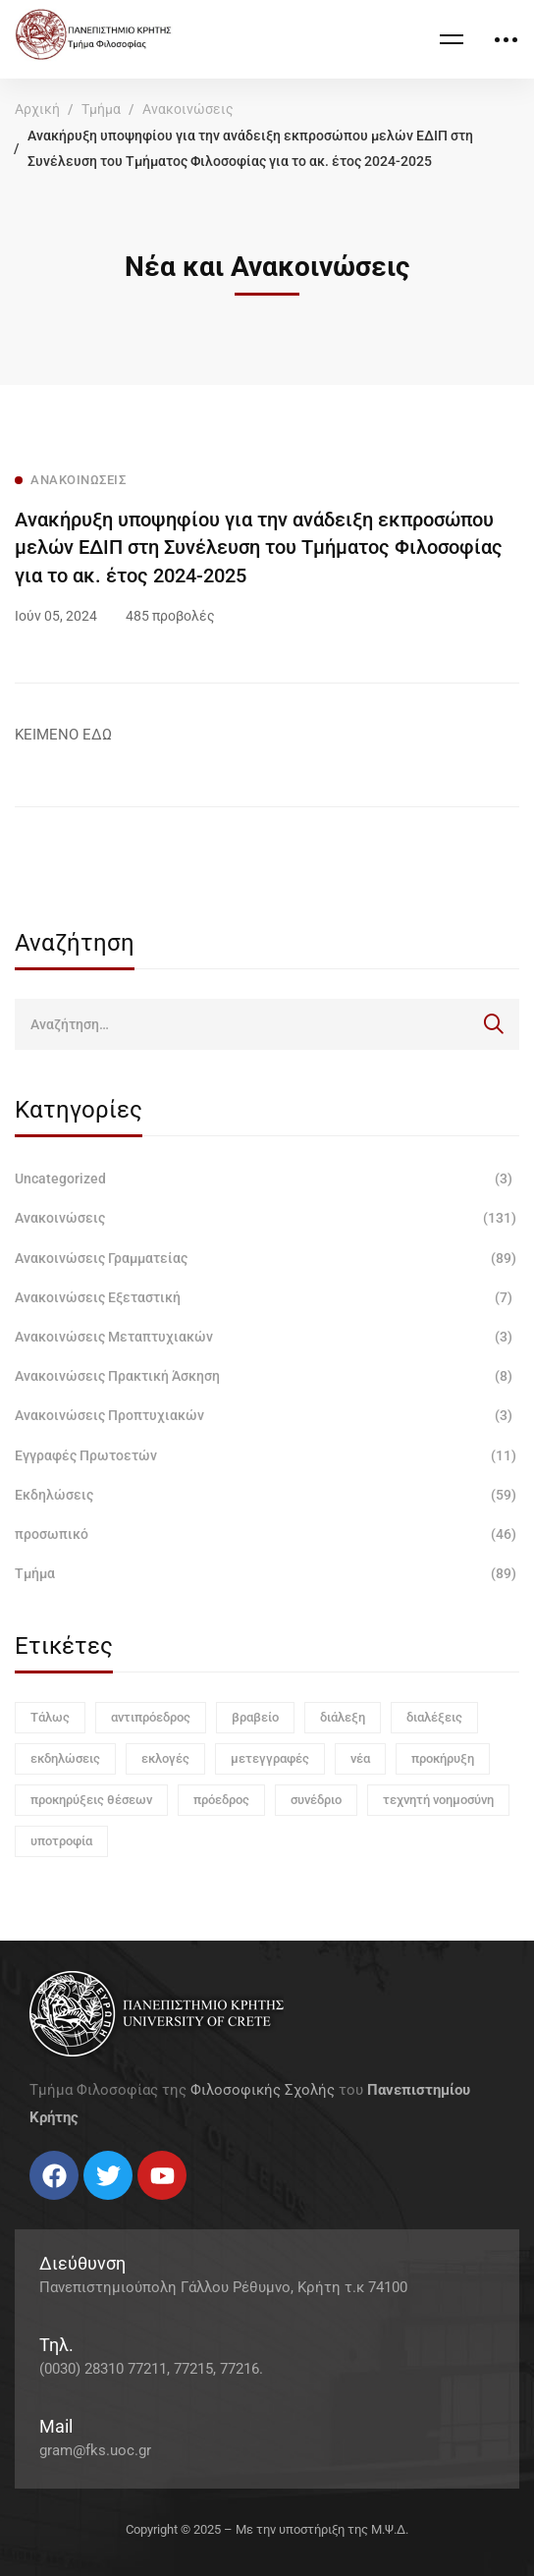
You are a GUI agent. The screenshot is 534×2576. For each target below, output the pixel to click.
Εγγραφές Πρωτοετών (267, 1455)
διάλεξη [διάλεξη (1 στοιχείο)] (342, 1717)
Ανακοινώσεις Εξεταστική (267, 1297)
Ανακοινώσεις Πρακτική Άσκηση (267, 1376)
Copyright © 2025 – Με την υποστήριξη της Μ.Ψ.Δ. (267, 2529)
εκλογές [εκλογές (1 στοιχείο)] (165, 1758)
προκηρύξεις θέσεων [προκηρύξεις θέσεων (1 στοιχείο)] (91, 1799)
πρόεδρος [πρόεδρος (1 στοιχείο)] (221, 1799)
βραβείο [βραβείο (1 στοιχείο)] (255, 1717)
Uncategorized (267, 1178)
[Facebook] (29, 2207)
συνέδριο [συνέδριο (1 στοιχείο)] (316, 1799)
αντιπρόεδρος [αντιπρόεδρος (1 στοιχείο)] (150, 1717)
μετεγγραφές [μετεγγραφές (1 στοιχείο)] (270, 1758)
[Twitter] (49, 2207)
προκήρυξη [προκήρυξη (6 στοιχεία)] (442, 1758)
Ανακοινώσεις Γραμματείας (267, 1258)
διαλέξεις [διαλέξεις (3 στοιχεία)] (434, 1717)
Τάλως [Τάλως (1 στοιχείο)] (50, 1717)
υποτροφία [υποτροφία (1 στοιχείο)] (61, 1841)
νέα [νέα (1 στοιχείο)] (360, 1758)
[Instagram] (69, 2207)
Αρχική (37, 109)
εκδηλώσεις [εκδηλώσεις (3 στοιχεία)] (65, 1758)
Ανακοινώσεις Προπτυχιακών (267, 1415)
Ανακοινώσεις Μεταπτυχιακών (267, 1336)
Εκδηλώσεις (267, 1494)
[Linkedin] (88, 2207)
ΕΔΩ (97, 734)
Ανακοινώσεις (188, 109)
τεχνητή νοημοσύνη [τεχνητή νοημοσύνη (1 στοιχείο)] (438, 1799)
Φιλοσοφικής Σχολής (262, 2090)
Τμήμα (101, 109)
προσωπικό (267, 1534)
